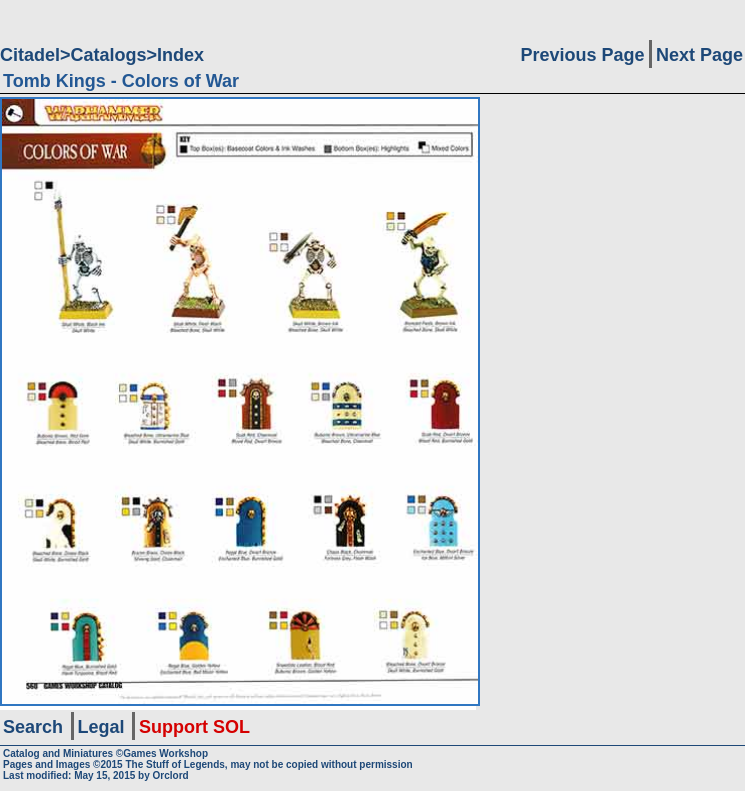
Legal (101, 727)
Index (180, 55)
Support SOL (194, 727)
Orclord (171, 775)
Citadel (30, 55)
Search (33, 727)
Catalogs (109, 55)
